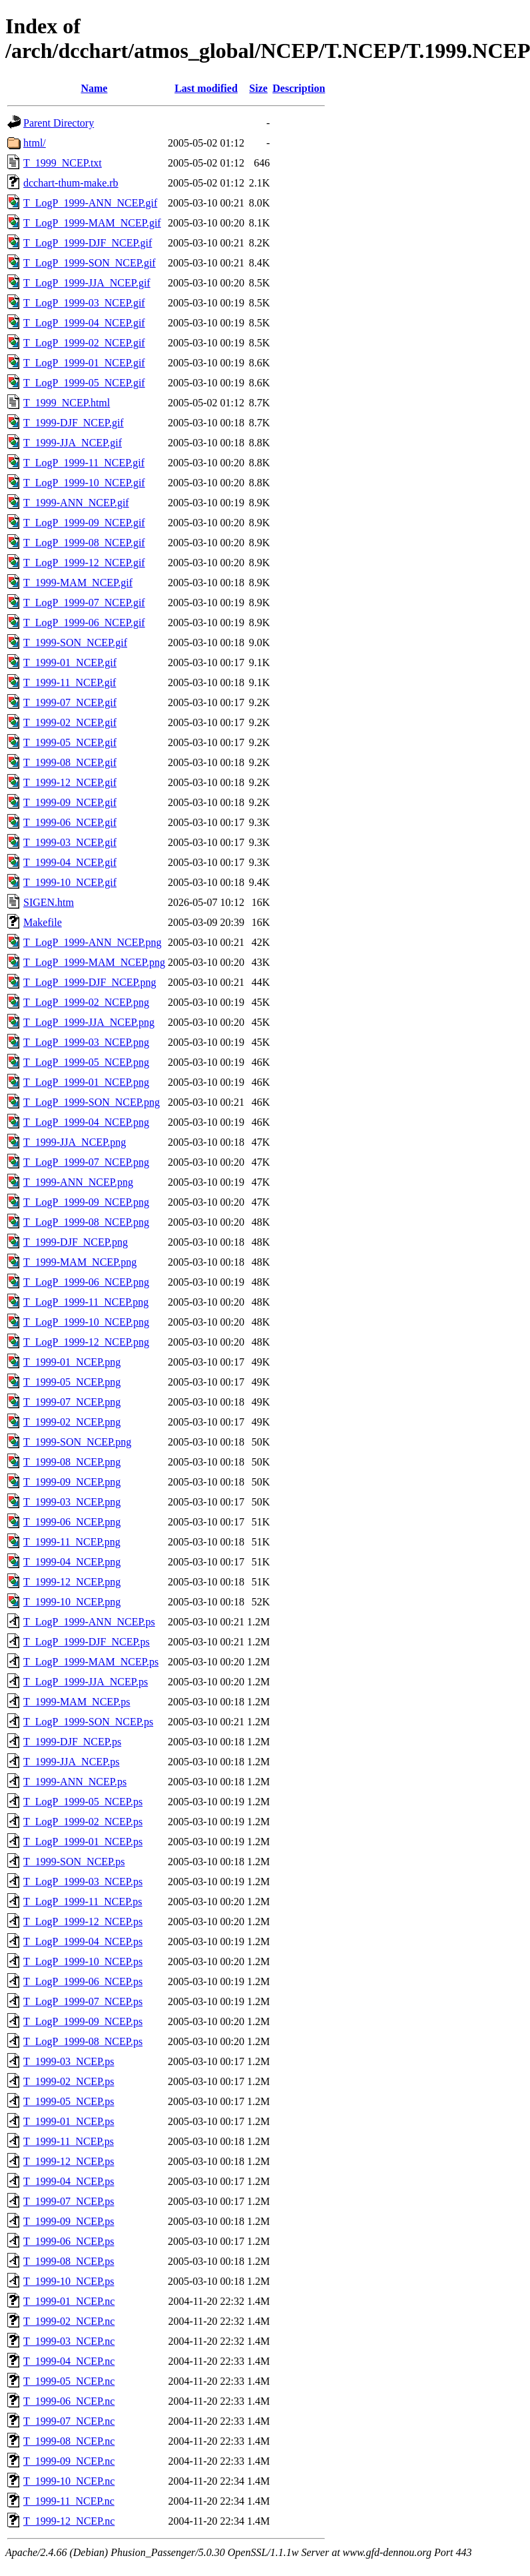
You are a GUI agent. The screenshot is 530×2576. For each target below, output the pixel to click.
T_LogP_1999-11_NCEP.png (85, 1302)
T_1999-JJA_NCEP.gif (72, 442)
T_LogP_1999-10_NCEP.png (86, 1322)
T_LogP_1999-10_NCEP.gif (84, 482)
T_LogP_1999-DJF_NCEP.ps (86, 1641)
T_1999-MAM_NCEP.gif (77, 582)
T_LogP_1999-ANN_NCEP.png (92, 942)
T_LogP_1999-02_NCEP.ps (82, 1821)
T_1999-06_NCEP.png (72, 1521)
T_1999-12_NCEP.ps (68, 2161)
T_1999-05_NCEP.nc (69, 2381)
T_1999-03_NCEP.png (72, 1501)
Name (94, 88)
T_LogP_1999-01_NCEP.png (86, 1082)
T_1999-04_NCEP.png (72, 1561)
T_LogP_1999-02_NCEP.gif (84, 342)
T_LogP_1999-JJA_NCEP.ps (85, 1681)
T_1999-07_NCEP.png (72, 1402)
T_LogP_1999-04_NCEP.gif (84, 322)
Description (298, 88)
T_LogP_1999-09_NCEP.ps (82, 2021)
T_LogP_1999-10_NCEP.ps (82, 1961)
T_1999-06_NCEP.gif (70, 822)
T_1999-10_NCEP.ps (68, 2281)
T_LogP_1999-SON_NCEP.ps (88, 1721)
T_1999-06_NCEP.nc (69, 2401)
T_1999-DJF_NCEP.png (75, 1242)
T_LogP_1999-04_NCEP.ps (82, 1941)
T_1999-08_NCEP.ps (68, 2261)
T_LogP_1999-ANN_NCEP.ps (89, 1621)
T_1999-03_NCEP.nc (69, 2341)
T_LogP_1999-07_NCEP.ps (82, 2001)
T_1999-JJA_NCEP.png (74, 1142)
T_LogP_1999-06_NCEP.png (86, 1282)
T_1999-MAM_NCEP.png (79, 1262)
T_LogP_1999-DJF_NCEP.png (89, 982)
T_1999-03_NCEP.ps (68, 2061)
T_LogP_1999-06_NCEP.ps (82, 1981)
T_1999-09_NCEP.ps (68, 2221)
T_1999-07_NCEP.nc (69, 2421)
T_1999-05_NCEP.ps (68, 2101)
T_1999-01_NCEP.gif (70, 662)
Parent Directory (58, 123)
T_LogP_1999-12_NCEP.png (86, 1342)
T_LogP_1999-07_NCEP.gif (84, 602)
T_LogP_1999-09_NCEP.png (86, 1202)
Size (258, 88)
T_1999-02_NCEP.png (72, 1422)
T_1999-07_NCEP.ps (68, 2201)
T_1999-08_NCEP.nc (69, 2441)
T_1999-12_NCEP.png (72, 1581)
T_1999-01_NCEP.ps (68, 2121)
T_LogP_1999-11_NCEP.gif (83, 462)
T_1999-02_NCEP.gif (70, 722)
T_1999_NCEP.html (66, 402)
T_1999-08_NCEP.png (72, 1462)
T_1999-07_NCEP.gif (70, 702)
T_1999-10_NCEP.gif (70, 882)
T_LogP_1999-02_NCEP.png (86, 1002)
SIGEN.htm (48, 902)
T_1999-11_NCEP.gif (69, 682)
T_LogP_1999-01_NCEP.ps (82, 1841)
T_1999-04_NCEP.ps (68, 2181)
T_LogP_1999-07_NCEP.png (86, 1162)
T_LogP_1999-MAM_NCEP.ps (90, 1661)
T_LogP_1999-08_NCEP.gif (84, 542)
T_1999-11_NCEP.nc (69, 2501)
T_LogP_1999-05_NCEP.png (86, 1062)
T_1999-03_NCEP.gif (70, 842)
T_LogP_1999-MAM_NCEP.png (94, 962)
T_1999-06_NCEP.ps (68, 2241)
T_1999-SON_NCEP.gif (75, 642)
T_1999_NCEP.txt (62, 163)
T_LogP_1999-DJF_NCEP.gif (87, 242)
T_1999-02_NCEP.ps (68, 2081)
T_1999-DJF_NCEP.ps (72, 1741)
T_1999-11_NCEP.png (72, 1541)
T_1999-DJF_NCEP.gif (73, 422)
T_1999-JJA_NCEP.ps (71, 1761)
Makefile (42, 922)
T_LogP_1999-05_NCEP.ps (82, 1801)
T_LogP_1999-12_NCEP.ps (82, 1921)
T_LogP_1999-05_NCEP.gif (84, 382)
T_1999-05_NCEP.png (72, 1382)
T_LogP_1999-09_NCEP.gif (84, 522)
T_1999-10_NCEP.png (72, 1601)
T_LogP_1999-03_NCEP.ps (82, 1881)
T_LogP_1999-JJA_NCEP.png (88, 1022)
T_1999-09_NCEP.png (72, 1482)
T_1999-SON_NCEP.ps (74, 1861)
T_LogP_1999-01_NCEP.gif (84, 362)
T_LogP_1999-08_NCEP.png (86, 1222)
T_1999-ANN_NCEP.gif (76, 502)
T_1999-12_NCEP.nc (69, 2521)
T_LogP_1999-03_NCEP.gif (84, 302)
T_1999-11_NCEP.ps (68, 2141)
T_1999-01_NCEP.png (72, 1362)
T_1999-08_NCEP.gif (70, 762)
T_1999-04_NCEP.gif (70, 862)
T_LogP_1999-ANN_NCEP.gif (90, 203)
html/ (34, 143)
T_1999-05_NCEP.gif (70, 742)
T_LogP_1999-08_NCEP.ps (82, 2041)
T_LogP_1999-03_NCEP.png (86, 1042)
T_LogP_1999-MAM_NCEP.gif (92, 222)
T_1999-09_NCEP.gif (70, 802)
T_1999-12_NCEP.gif (70, 782)
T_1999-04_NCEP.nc (69, 2361)
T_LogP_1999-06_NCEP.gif (84, 622)
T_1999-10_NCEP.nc (69, 2481)
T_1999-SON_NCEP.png (77, 1442)
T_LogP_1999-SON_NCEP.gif (89, 262)
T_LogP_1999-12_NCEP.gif (84, 562)
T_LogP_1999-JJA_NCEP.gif (86, 282)
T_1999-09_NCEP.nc (69, 2461)
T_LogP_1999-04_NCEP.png (86, 1122)
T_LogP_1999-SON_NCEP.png (91, 1102)
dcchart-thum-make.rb (71, 183)
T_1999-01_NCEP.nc (69, 2301)
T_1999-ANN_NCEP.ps (75, 1781)
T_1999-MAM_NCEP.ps (76, 1701)
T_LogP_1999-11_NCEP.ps (82, 1901)
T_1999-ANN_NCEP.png (78, 1182)
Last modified (206, 88)
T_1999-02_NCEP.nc (69, 2321)
